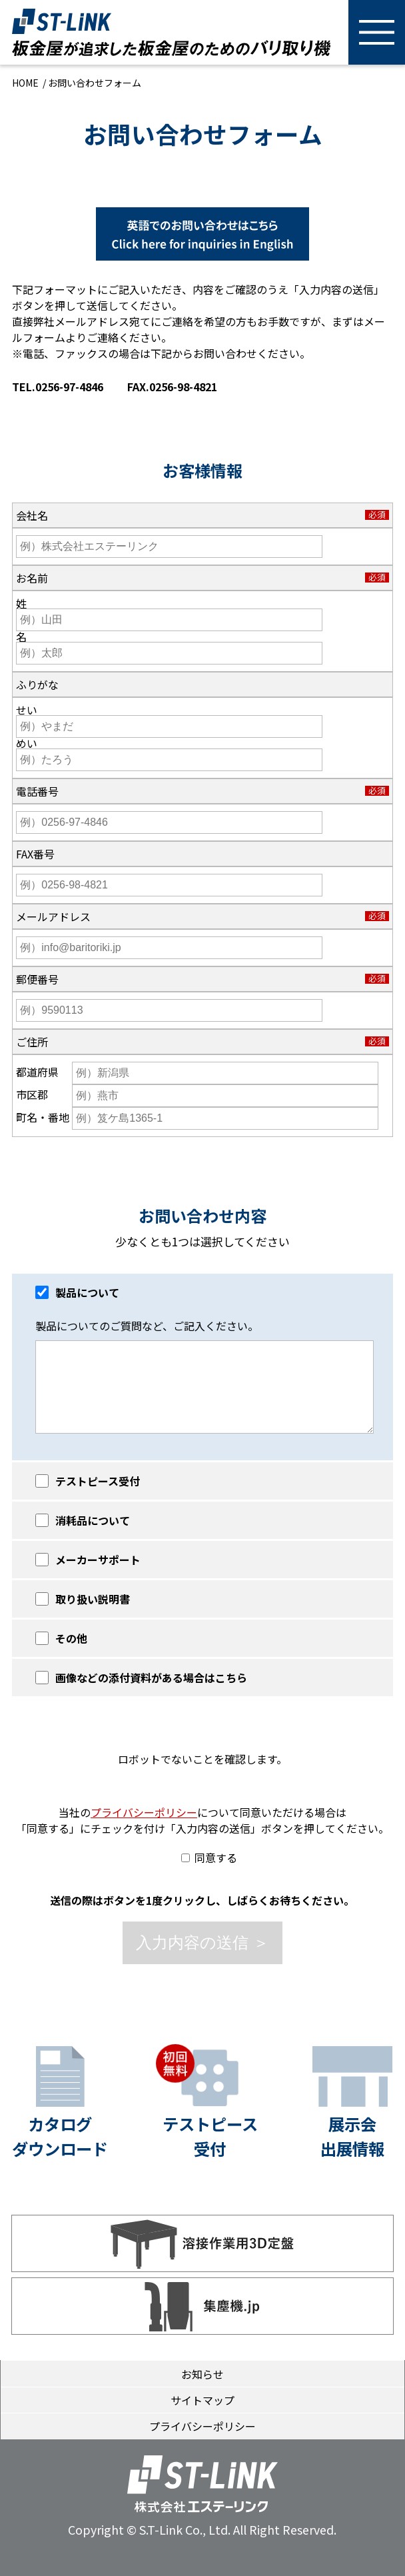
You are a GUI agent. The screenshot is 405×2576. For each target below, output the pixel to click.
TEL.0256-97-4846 (57, 387)
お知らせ (202, 2374)
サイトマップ (202, 2400)
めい (26, 743)
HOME (25, 82)
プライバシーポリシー (144, 1812)
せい (26, 709)
